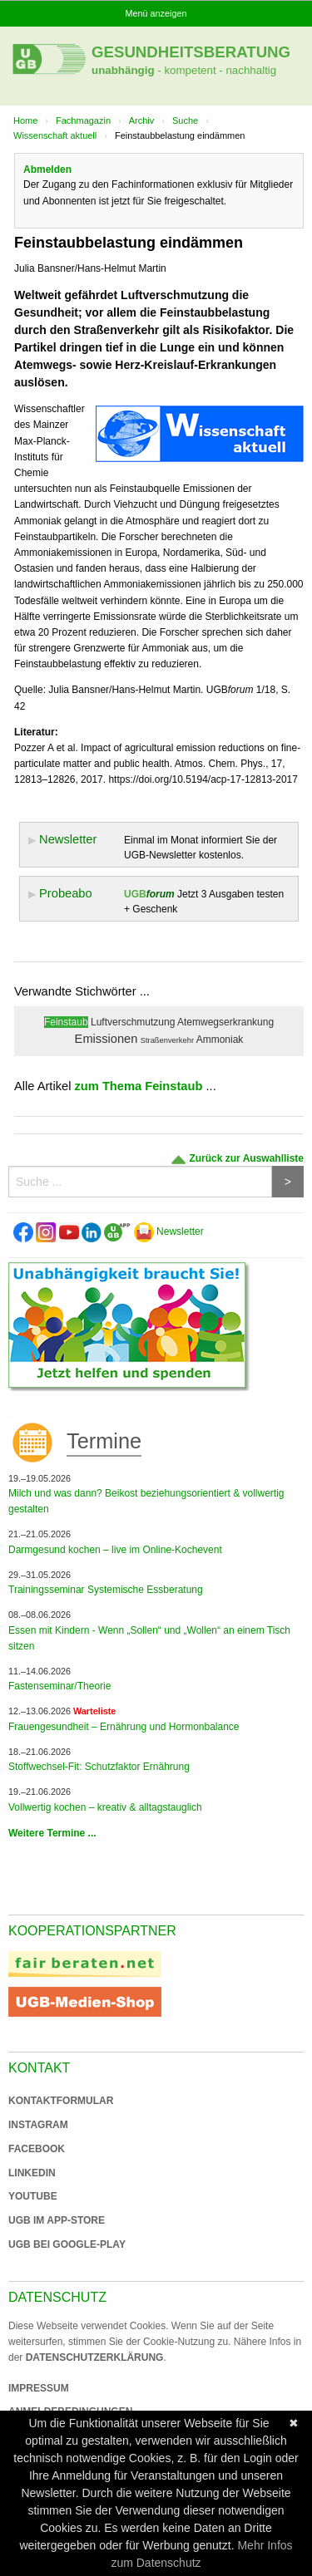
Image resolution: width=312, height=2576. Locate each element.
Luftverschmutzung (133, 1022)
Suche (185, 120)
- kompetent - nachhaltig (216, 70)
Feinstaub (66, 1022)
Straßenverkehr (167, 1040)
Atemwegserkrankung (225, 1022)
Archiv (142, 120)
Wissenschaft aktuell (55, 135)
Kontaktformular (60, 2101)
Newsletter (169, 1231)
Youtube (32, 2196)
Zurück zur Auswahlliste (237, 1159)
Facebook (36, 2149)
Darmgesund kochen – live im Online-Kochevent (115, 1550)
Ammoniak (220, 1039)
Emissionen (106, 1038)
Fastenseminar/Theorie (59, 1686)
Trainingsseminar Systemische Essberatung (105, 1589)
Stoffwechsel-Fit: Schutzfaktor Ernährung (99, 1766)
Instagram (38, 2125)
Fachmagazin (83, 120)
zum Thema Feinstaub (139, 1086)
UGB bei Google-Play (50, 2244)
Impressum (38, 2388)
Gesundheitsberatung (191, 52)
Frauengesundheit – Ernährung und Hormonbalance (124, 1727)
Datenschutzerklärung (95, 2357)
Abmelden (47, 169)
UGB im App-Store (50, 2220)
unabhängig (123, 70)
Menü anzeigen (156, 13)
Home (25, 120)
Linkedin (32, 2173)
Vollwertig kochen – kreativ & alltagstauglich (105, 1807)
